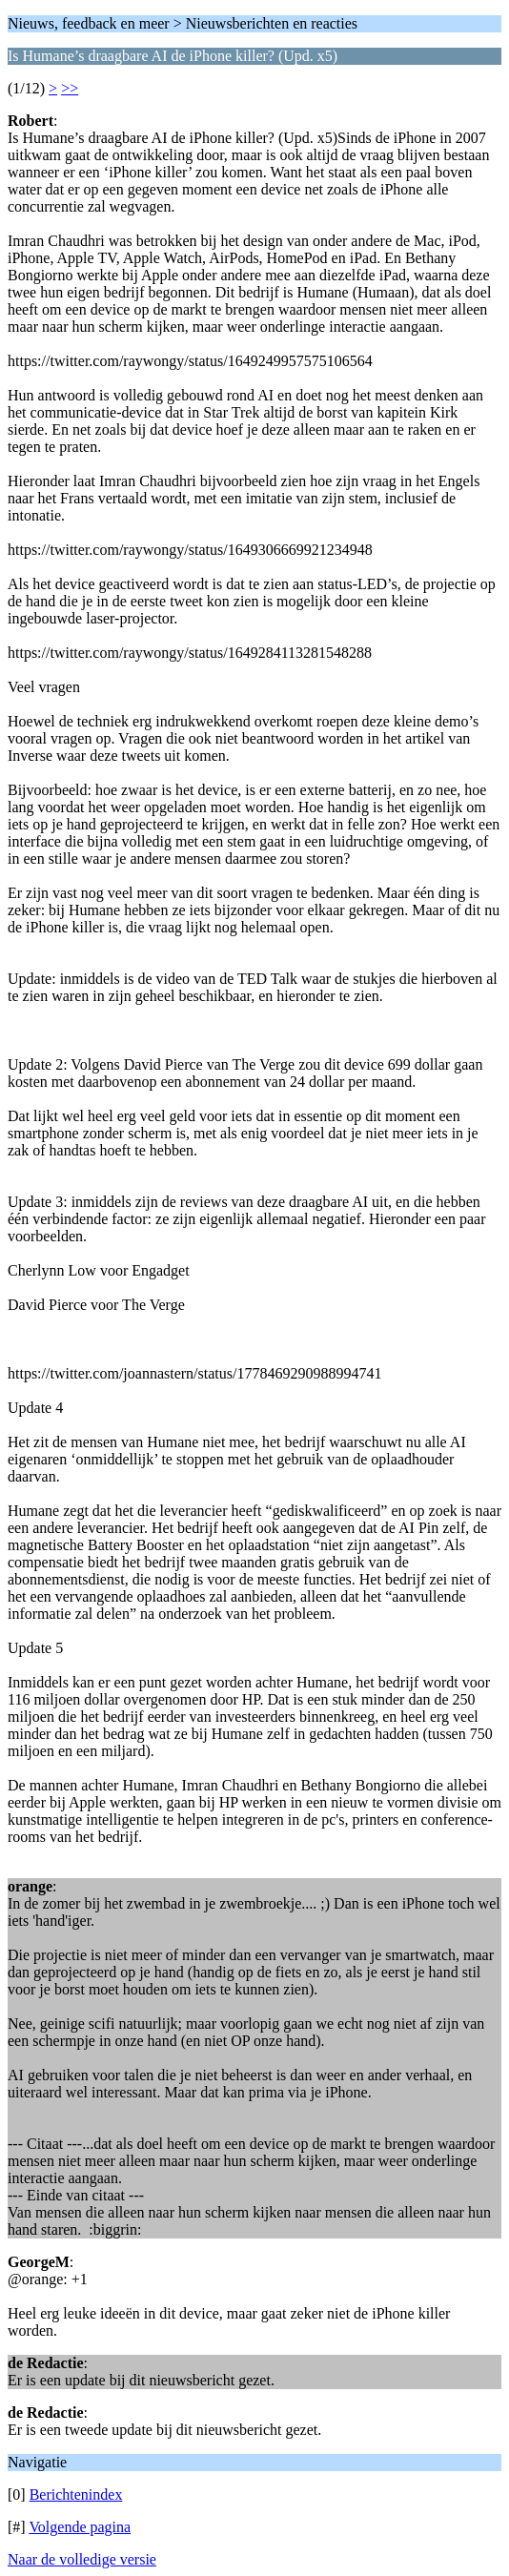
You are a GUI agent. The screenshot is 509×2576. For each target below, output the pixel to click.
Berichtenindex (76, 2494)
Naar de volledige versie (82, 2559)
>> (69, 88)
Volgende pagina (80, 2527)
